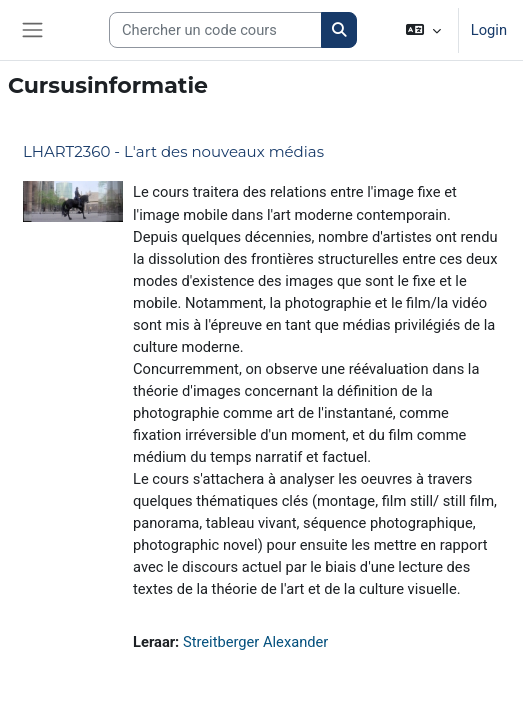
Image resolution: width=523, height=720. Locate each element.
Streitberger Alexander (255, 642)
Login (489, 30)
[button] (422, 30)
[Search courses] (215, 30)
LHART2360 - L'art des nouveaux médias (173, 151)
